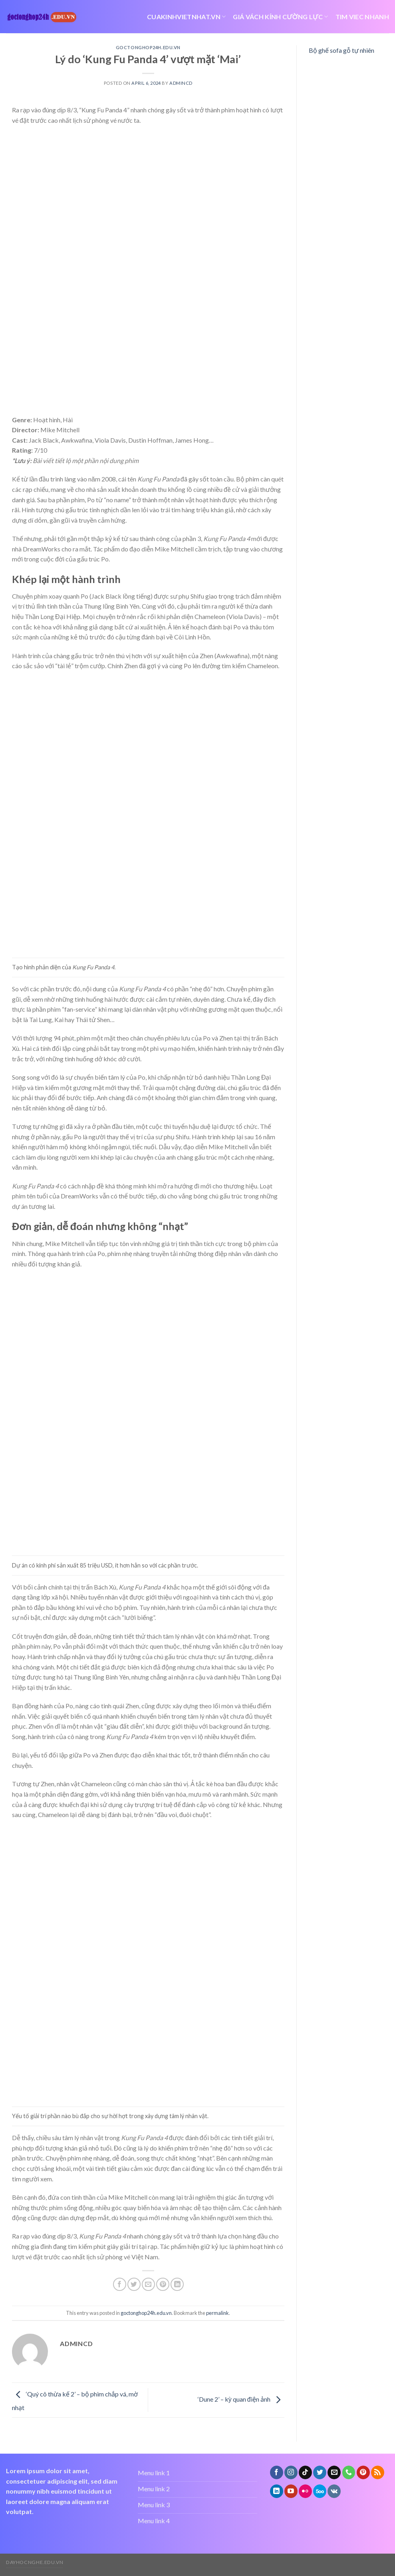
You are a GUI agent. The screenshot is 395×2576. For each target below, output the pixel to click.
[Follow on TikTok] (305, 2472)
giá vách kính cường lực (280, 17)
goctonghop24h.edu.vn (148, 47)
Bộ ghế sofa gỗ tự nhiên (341, 50)
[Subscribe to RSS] (377, 2472)
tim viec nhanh (362, 16)
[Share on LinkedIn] (177, 2284)
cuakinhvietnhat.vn (186, 17)
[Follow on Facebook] (276, 2472)
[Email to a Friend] (148, 2284)
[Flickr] (305, 2491)
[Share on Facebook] (119, 2284)
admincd (181, 83)
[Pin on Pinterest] (162, 2284)
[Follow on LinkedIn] (276, 2491)
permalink (217, 2313)
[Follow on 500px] (319, 2491)
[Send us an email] (334, 2472)
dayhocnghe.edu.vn (34, 2562)
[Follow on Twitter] (319, 2472)
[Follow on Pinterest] (363, 2472)
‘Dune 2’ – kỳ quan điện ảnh (241, 2399)
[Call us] (348, 2472)
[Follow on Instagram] (291, 2472)
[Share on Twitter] (134, 2284)
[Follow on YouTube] (291, 2491)
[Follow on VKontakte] (334, 2491)
